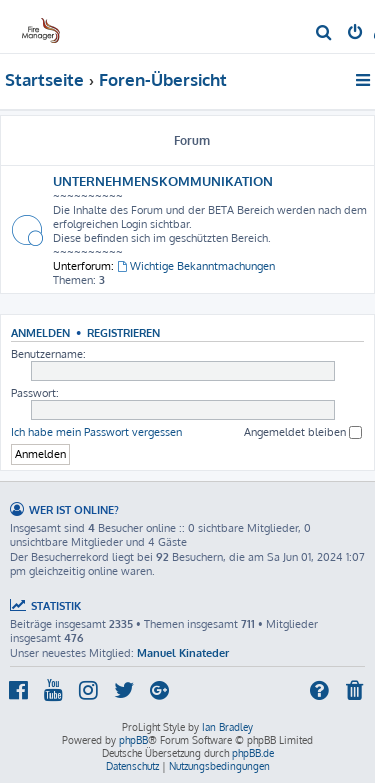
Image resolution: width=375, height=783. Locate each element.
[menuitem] (324, 34)
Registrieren (123, 332)
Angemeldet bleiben (303, 432)
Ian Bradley (227, 727)
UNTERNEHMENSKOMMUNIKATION (163, 180)
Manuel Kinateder (183, 653)
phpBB (133, 740)
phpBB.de (253, 753)
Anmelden (40, 332)
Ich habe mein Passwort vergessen (96, 432)
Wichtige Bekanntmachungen (196, 266)
